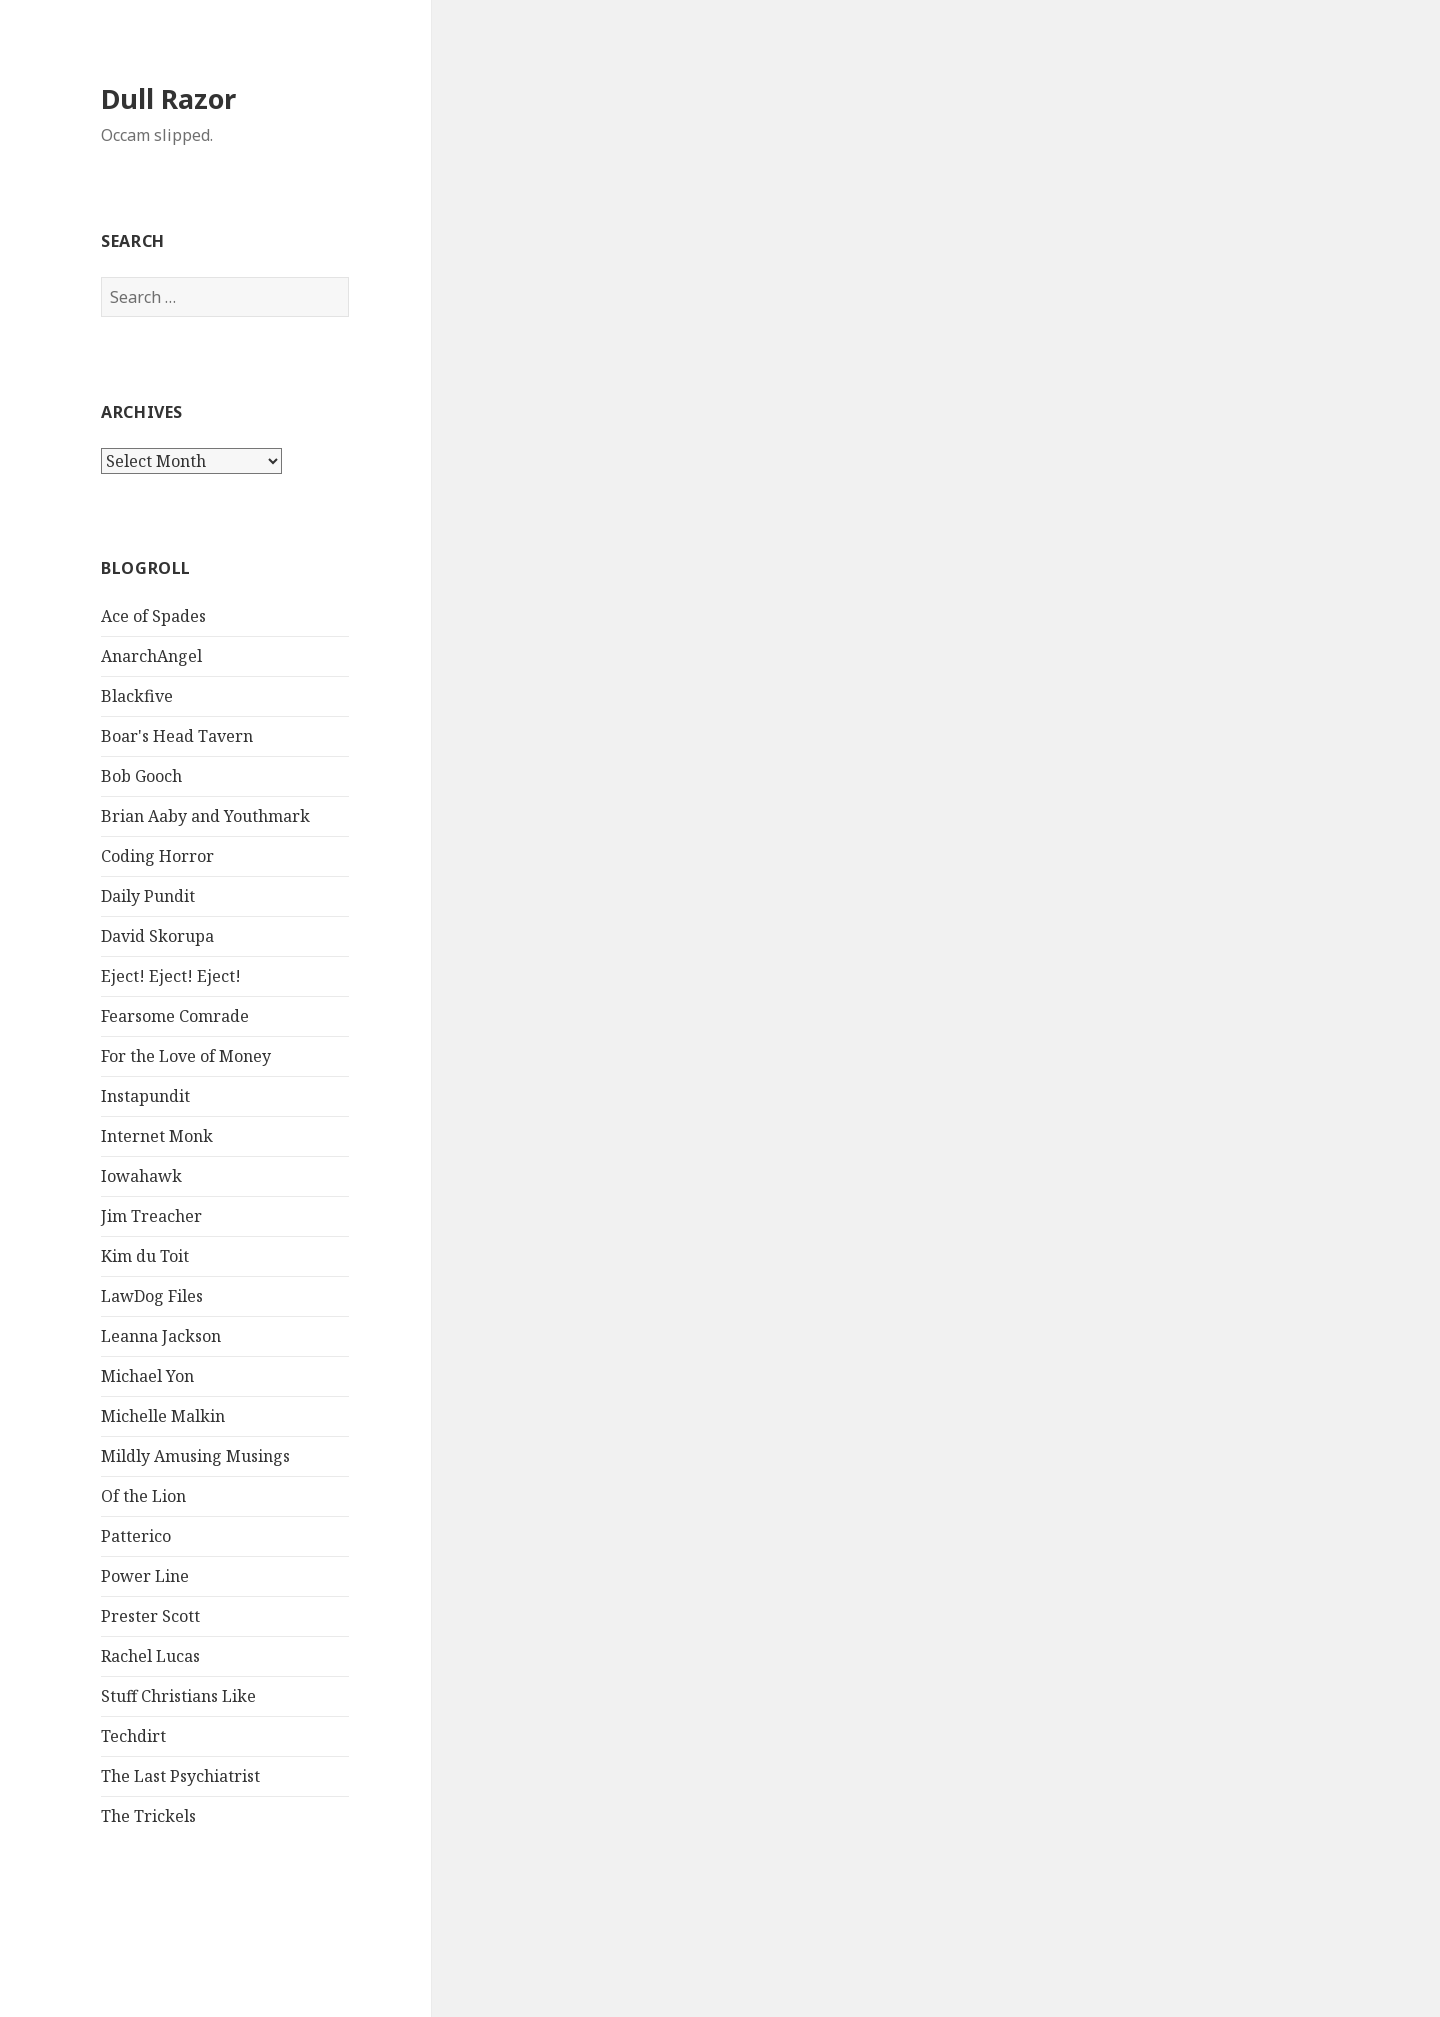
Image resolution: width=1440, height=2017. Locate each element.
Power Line (145, 1576)
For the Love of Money (186, 1056)
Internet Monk (157, 1136)
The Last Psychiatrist (180, 1776)
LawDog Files (152, 1296)
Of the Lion (143, 1496)
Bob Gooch (141, 776)
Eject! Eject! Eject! (171, 976)
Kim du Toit (145, 1256)
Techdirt (133, 1736)
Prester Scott (150, 1616)
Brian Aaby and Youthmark (205, 816)
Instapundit (145, 1096)
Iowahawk (141, 1176)
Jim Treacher (151, 1216)
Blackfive (137, 696)
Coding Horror (157, 856)
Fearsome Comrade (175, 1016)
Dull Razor (168, 98)
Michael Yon (147, 1376)
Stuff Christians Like (178, 1696)
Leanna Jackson (161, 1336)
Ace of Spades (153, 616)
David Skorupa (157, 936)
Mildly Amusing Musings (195, 1456)
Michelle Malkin (163, 1416)
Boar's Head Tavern (177, 736)
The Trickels (148, 1816)
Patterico (136, 1536)
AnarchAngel (151, 656)
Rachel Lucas (150, 1656)
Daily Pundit (148, 896)
